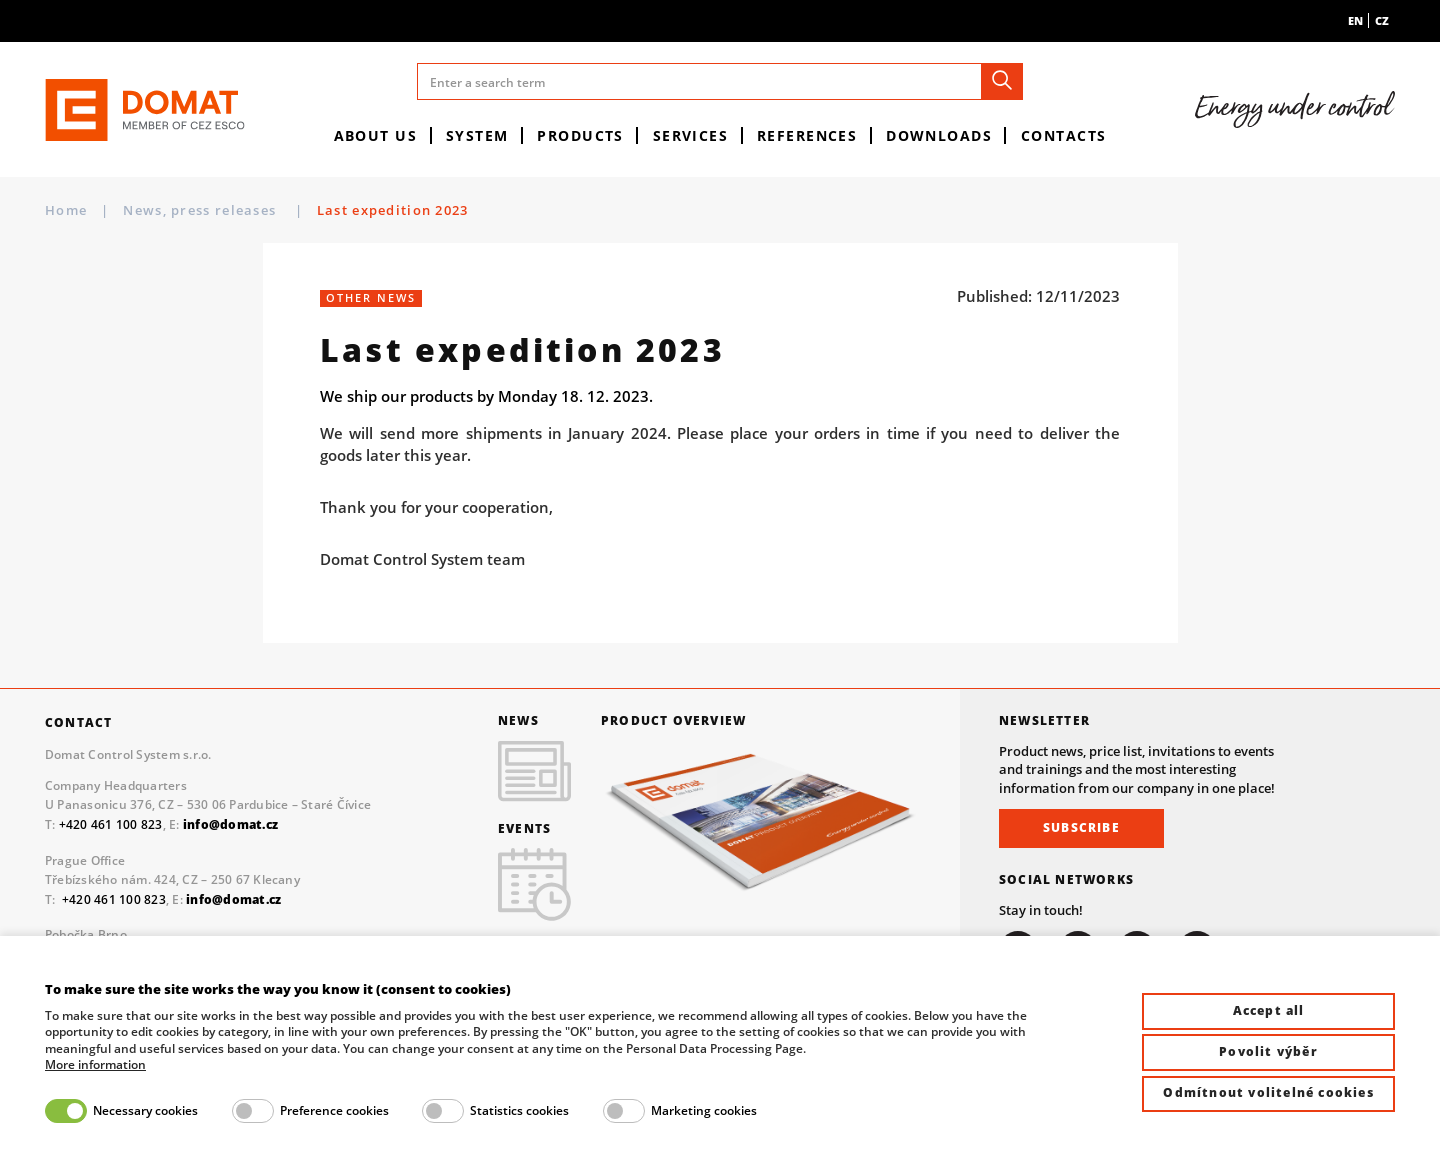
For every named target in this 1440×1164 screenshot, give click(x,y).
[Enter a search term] (720, 81)
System (477, 135)
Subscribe (1081, 827)
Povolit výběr (1268, 1051)
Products (580, 135)
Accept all (1269, 1010)
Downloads (939, 135)
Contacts (1064, 135)
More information (95, 1065)
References (807, 135)
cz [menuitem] (1382, 20)
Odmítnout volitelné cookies (1268, 1092)
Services (691, 135)
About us (376, 135)
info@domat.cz (233, 899)
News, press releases (201, 210)
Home (66, 210)
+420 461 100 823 (111, 824)
